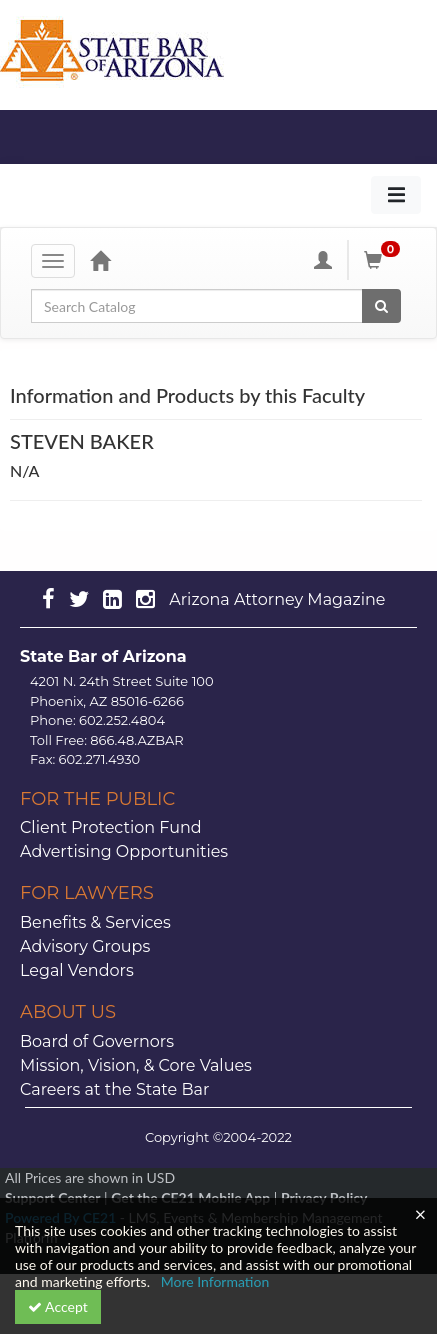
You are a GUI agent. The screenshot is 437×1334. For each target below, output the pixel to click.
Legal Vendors (77, 970)
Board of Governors (97, 1041)
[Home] (100, 260)
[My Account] (323, 260)
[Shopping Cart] (385, 260)
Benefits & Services (95, 922)
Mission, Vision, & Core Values (136, 1065)
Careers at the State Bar (114, 1089)
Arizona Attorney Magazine (277, 599)
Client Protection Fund (111, 827)
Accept (58, 1306)
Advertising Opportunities (124, 851)
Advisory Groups (85, 946)
